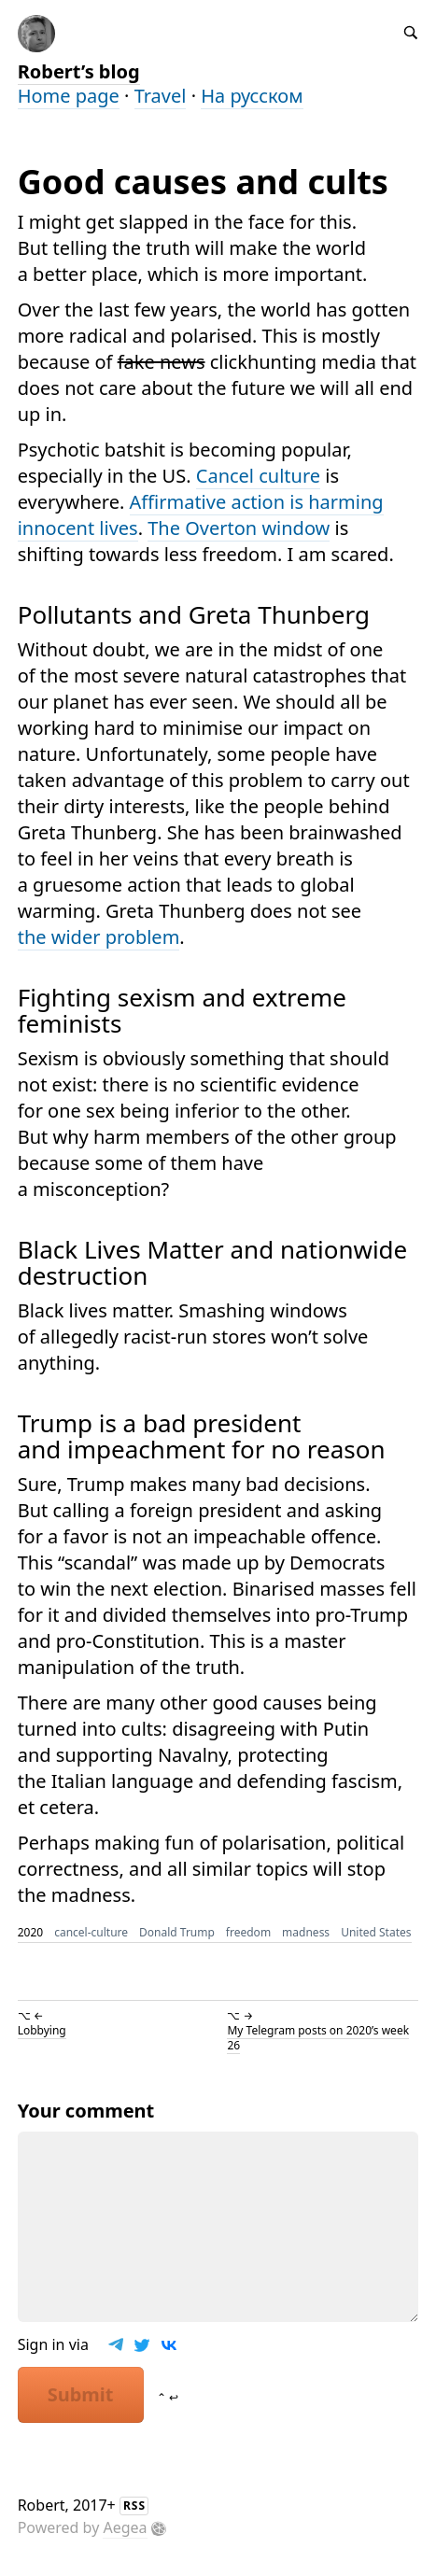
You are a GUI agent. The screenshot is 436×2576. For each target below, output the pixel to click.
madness (306, 1932)
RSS (134, 2505)
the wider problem (99, 937)
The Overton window (239, 528)
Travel (160, 95)
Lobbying (42, 2030)
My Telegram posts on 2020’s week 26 (318, 2037)
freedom (248, 1932)
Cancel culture (258, 475)
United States (376, 1932)
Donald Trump (177, 1932)
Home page (69, 95)
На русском (251, 95)
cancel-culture (91, 1932)
